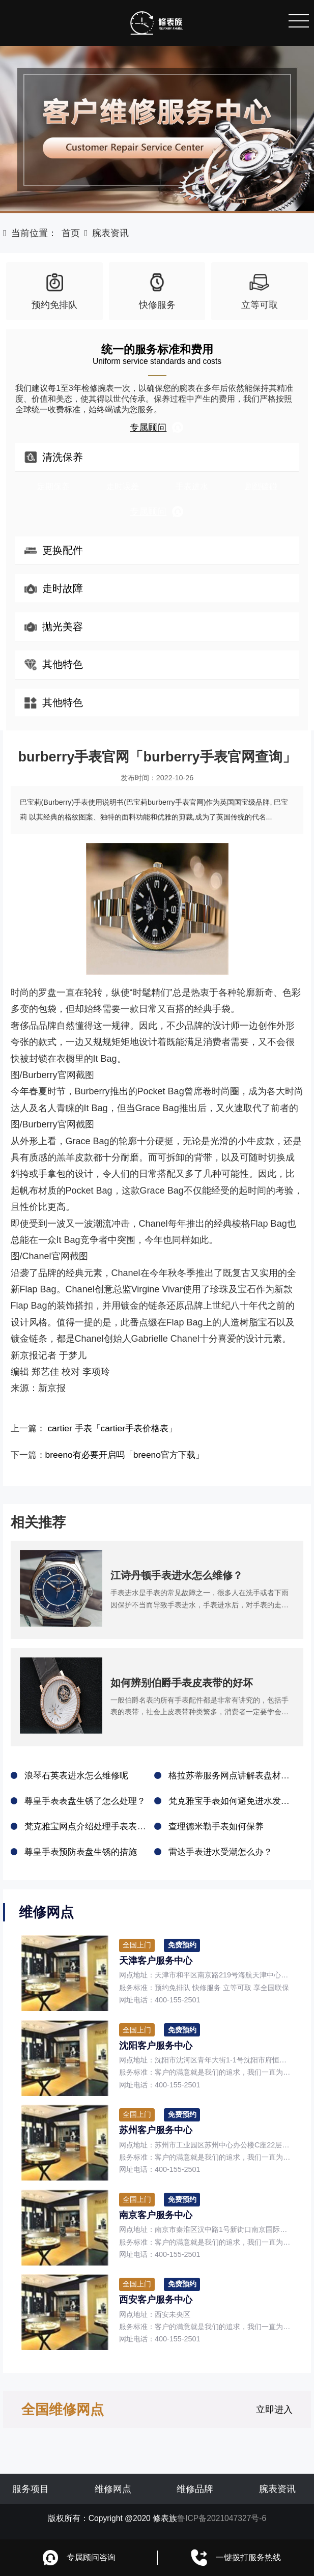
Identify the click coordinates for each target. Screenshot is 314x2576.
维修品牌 (195, 2493)
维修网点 (113, 2493)
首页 (71, 233)
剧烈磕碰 (261, 486)
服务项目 (30, 2493)
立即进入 (274, 2414)
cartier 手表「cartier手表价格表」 (118, 1428)
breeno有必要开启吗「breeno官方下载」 (130, 1455)
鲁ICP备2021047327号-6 (221, 2522)
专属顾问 (157, 427)
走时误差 (122, 486)
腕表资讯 (110, 233)
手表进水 (192, 486)
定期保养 (53, 486)
